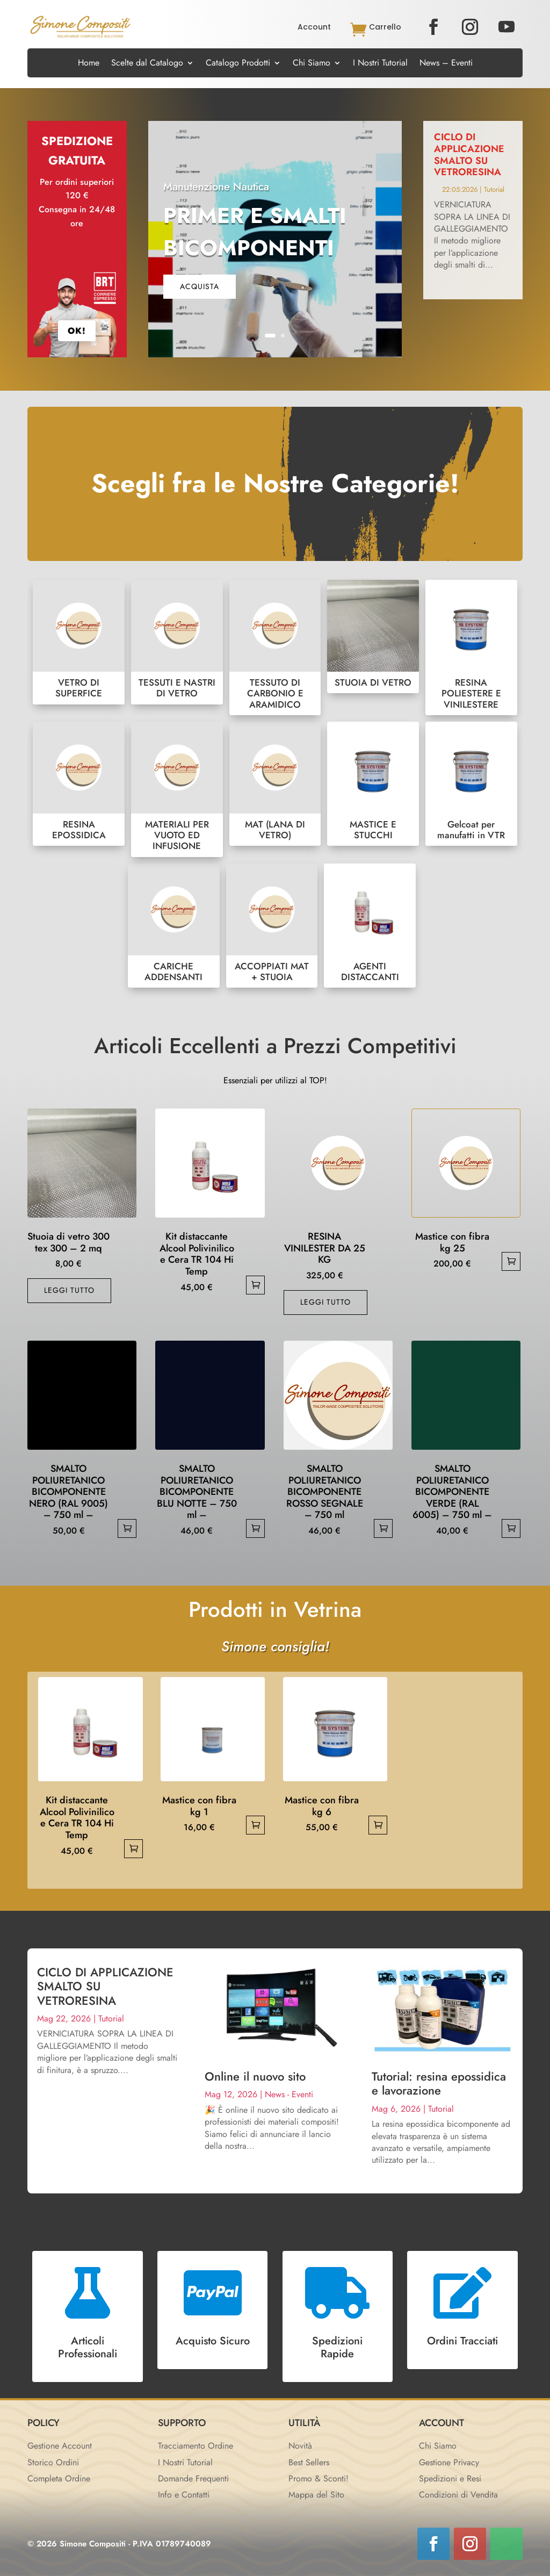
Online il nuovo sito (255, 2076)
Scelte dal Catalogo (147, 64)
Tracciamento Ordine (195, 2446)
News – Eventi (446, 64)
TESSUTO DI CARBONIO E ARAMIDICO (275, 647)
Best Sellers (308, 2462)
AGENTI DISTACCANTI (370, 926)
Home (88, 64)
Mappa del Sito (316, 2494)
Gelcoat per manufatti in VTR (471, 784)
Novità (300, 2446)
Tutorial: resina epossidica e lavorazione (439, 2083)
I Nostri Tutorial (380, 64)
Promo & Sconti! (318, 2478)
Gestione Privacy (449, 2462)
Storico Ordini (53, 2462)
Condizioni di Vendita (458, 2494)
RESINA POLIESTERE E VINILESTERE (471, 647)
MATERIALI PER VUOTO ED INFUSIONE (177, 789)
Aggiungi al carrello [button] (255, 1285)
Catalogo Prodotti (238, 64)
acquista (199, 286)
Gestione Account (59, 2446)
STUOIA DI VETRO (373, 636)
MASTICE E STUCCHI (373, 784)
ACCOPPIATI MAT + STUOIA (272, 926)
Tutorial (494, 189)
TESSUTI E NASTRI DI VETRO (177, 642)
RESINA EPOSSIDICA (79, 784)
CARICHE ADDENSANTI (174, 926)
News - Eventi (289, 2094)
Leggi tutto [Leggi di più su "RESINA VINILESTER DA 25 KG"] (325, 1302)
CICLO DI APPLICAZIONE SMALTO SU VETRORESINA (469, 154)
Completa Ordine (58, 2478)
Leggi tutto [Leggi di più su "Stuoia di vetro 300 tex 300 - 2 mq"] (69, 1290)
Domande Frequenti (193, 2478)
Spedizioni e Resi (450, 2478)
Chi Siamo (311, 64)
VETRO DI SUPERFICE (79, 642)
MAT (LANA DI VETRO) (275, 784)
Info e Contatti (183, 2494)
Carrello (385, 26)
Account (314, 26)
